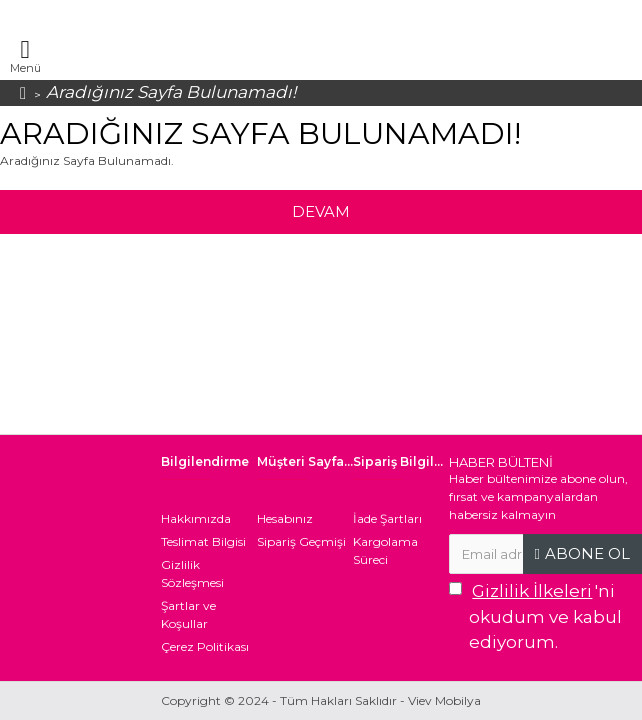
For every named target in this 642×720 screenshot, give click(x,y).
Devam (321, 210)
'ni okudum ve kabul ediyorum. (535, 615)
